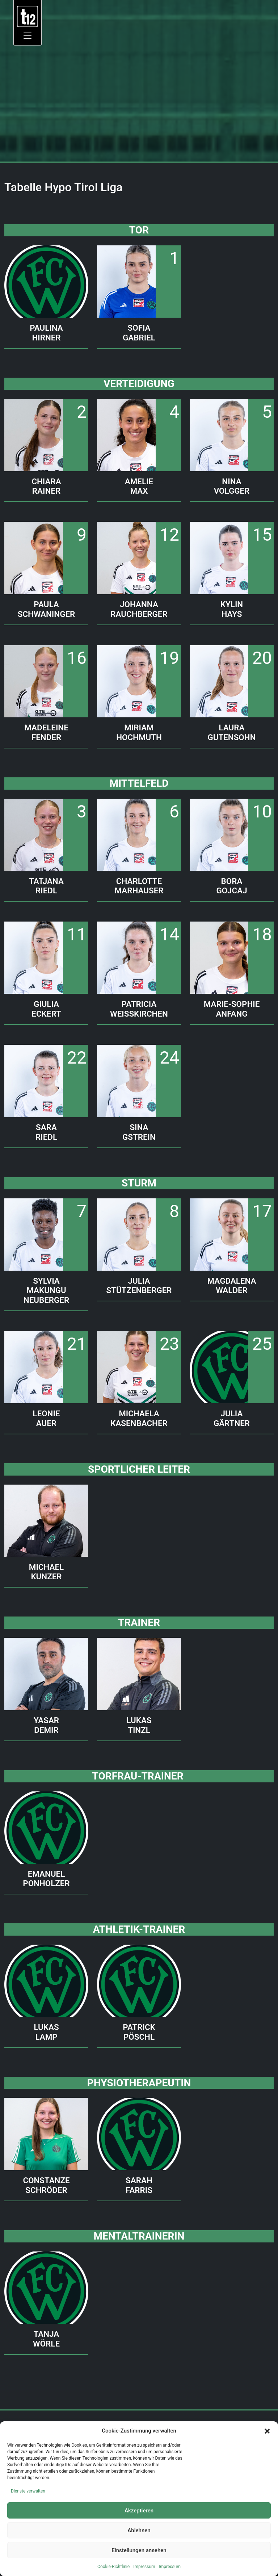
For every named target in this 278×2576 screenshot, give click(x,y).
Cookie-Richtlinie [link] (113, 2566)
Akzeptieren (139, 2510)
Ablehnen (138, 2530)
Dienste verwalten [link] (28, 2491)
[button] (267, 2430)
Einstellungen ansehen (138, 2550)
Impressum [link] (144, 2566)
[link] (28, 16)
